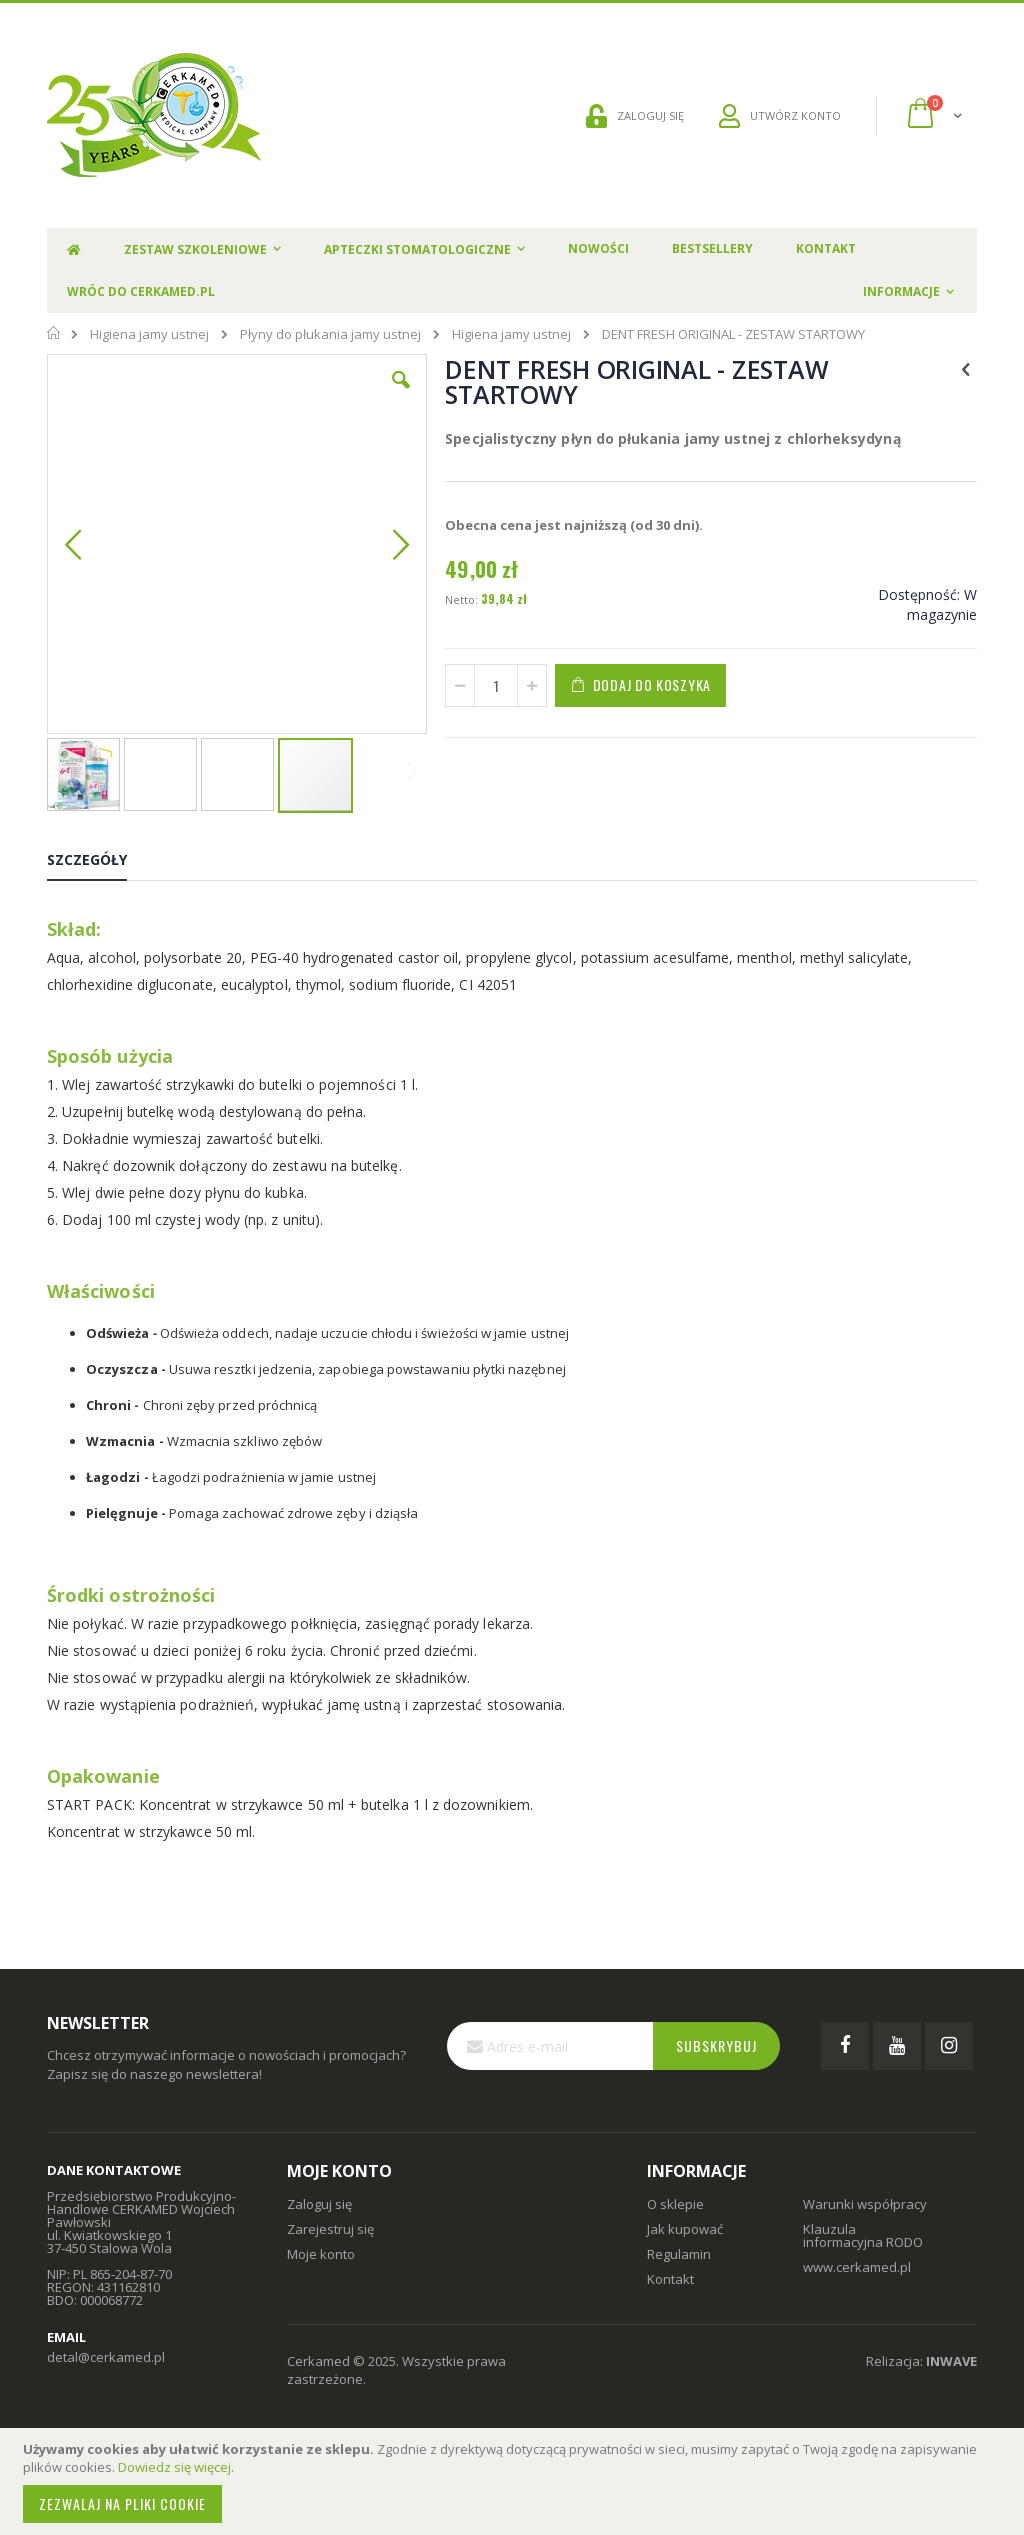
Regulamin (679, 2267)
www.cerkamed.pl (857, 2280)
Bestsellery (712, 248)
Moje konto (321, 2267)
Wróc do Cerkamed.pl (141, 291)
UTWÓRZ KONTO (780, 116)
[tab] (102, 877)
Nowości (598, 248)
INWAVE (951, 2374)
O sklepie (675, 2217)
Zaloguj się (319, 2217)
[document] (515, 2481)
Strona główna (54, 333)
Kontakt (826, 248)
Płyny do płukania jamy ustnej (330, 334)
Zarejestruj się (330, 2242)
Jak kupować (685, 2242)
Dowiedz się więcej (174, 2467)
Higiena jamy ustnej (149, 334)
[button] (306, 395)
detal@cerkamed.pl (106, 2371)
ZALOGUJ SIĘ (635, 116)
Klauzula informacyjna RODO (863, 2248)
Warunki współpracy (865, 2217)
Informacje (901, 291)
